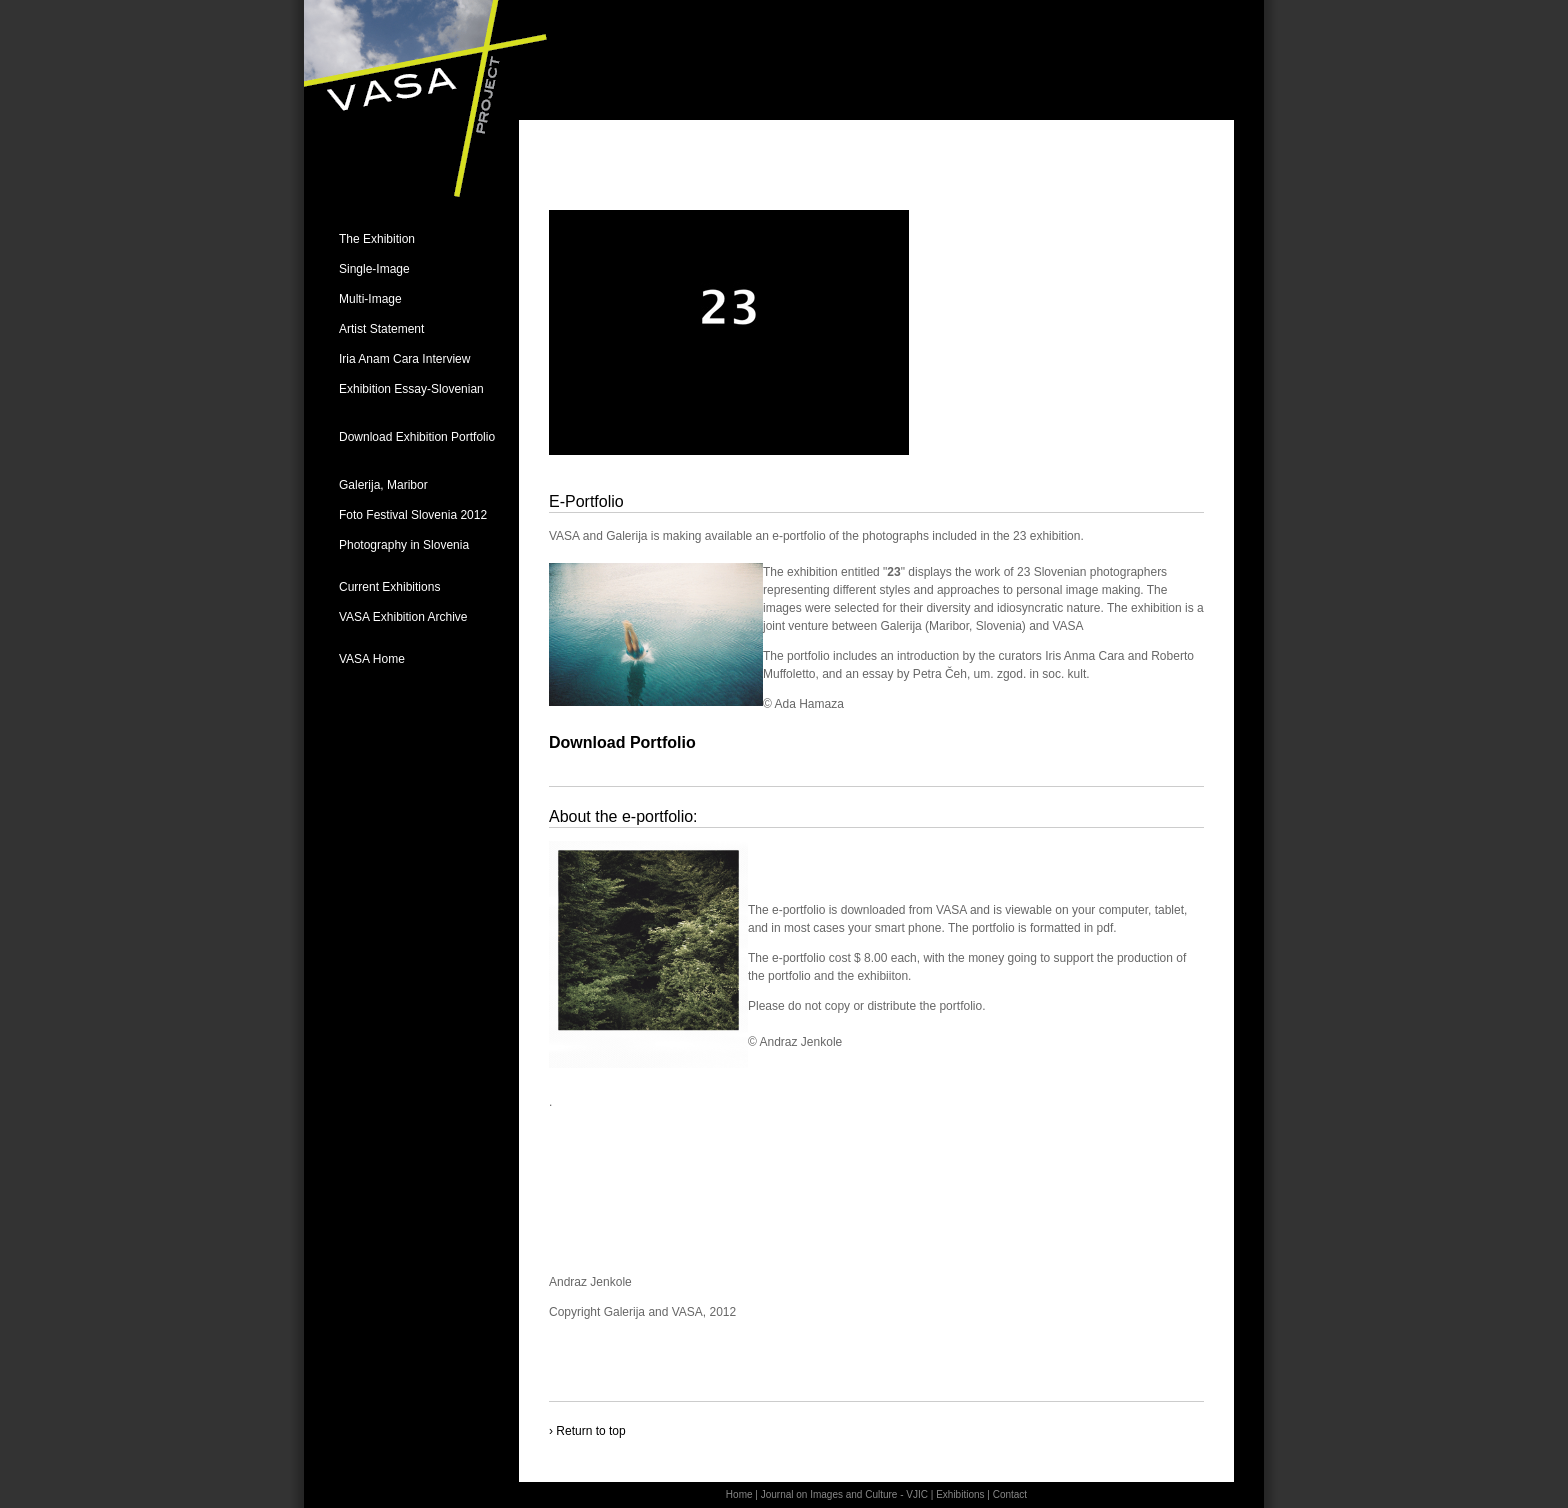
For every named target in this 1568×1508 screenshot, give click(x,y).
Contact (1010, 1494)
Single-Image (374, 269)
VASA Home (372, 659)
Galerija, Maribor (383, 485)
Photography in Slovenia (404, 545)
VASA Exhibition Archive (403, 617)
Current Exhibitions (389, 587)
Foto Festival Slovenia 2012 (413, 515)
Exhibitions (960, 1494)
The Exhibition (377, 239)
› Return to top (587, 1431)
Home (739, 1494)
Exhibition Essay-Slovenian (411, 389)
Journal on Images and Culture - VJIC (844, 1494)
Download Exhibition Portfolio (417, 437)
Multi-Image (370, 299)
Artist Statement (381, 329)
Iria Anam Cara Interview (404, 359)
